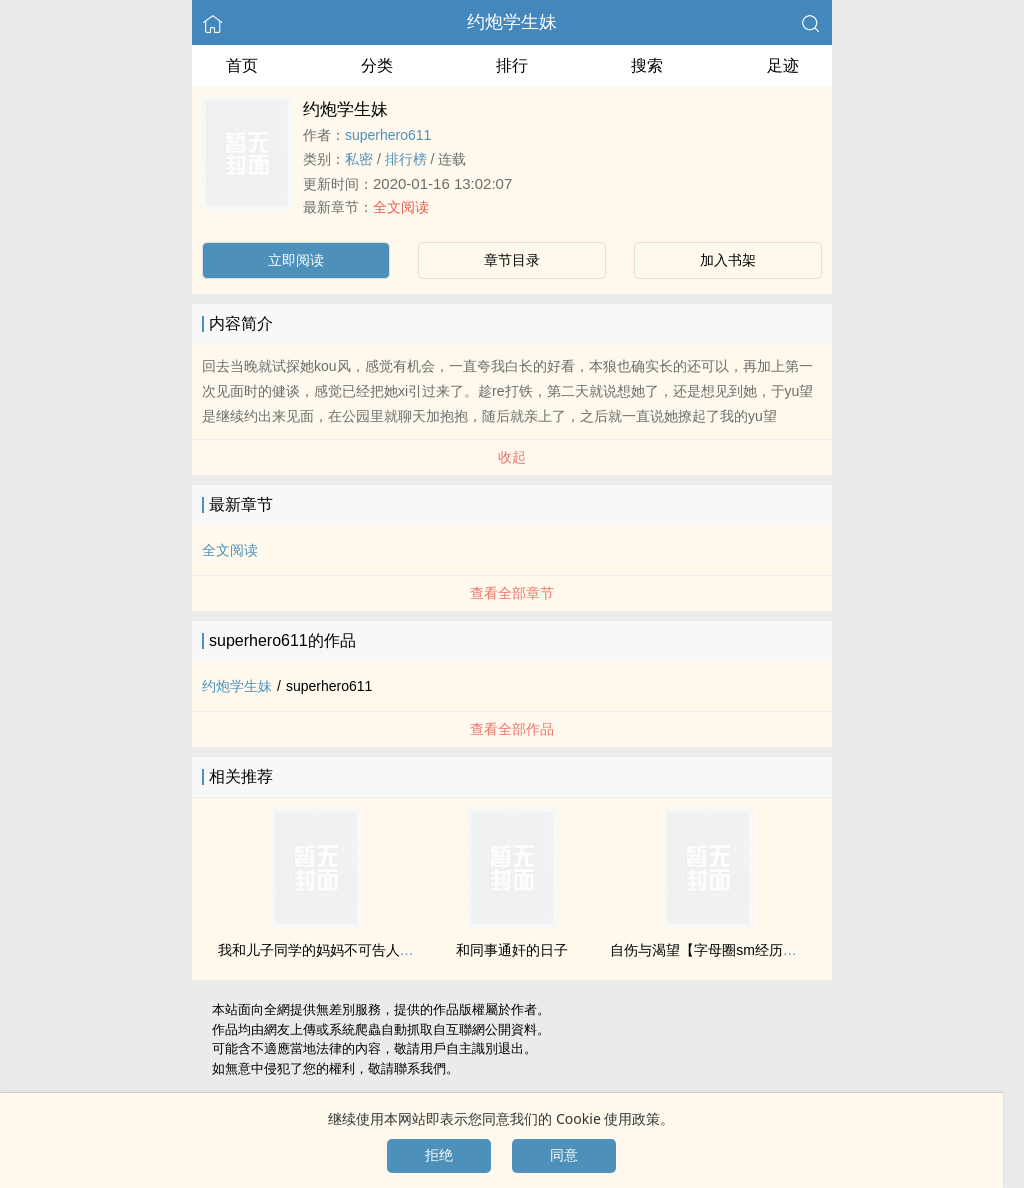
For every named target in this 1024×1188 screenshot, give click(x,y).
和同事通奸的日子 (512, 950)
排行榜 (406, 159)
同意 (564, 1155)
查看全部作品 (512, 729)
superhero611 (388, 135)
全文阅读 (401, 207)
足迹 (783, 65)
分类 (377, 65)
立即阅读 (296, 260)
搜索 (647, 65)
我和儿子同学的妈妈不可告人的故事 (330, 950)
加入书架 (728, 260)
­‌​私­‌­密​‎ (359, 159)
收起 (512, 457)
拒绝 (439, 1155)
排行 (512, 65)
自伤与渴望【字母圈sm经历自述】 (717, 950)
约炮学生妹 (512, 22)
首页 (242, 65)
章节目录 (512, 260)
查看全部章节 (512, 593)
